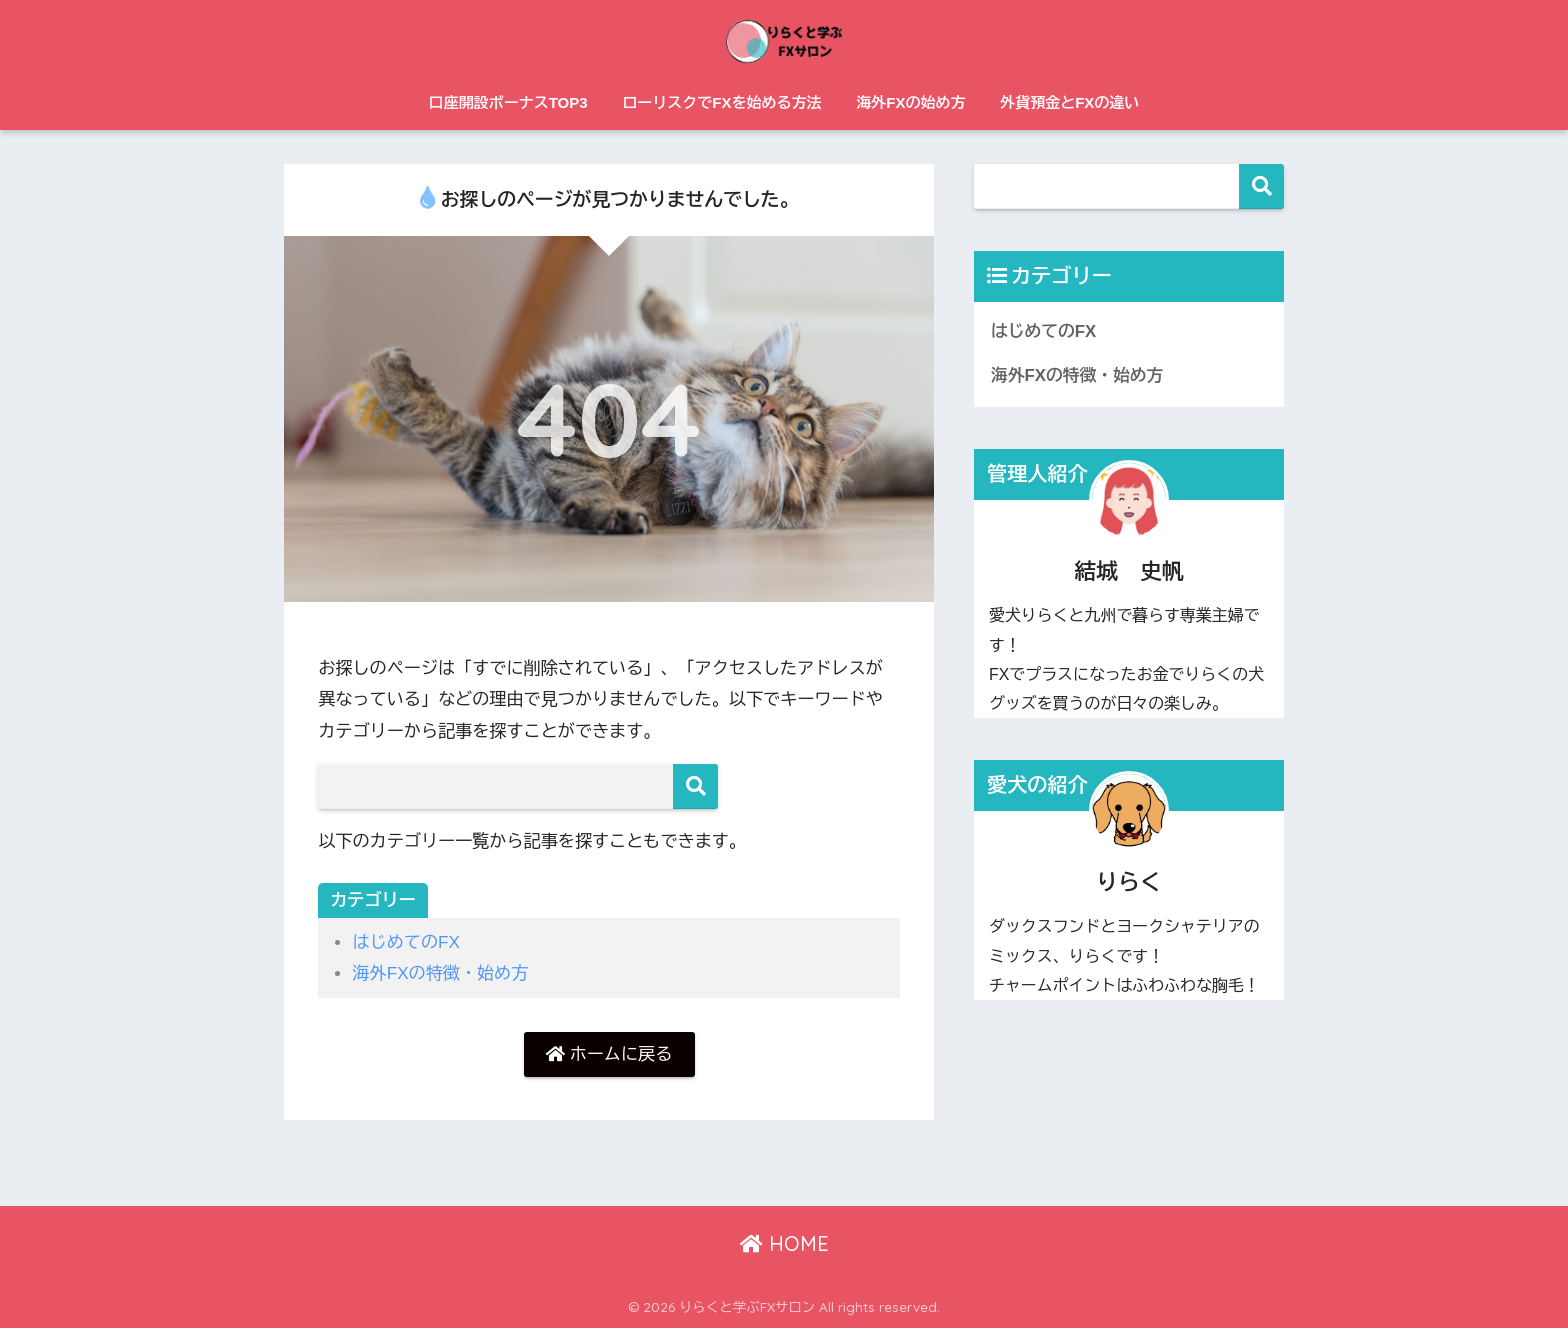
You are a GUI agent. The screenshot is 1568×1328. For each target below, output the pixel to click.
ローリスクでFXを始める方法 (721, 102)
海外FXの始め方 (910, 102)
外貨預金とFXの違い (1069, 102)
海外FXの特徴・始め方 (440, 973)
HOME (784, 1243)
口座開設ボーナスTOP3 (508, 102)
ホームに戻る (609, 1054)
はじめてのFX (405, 942)
